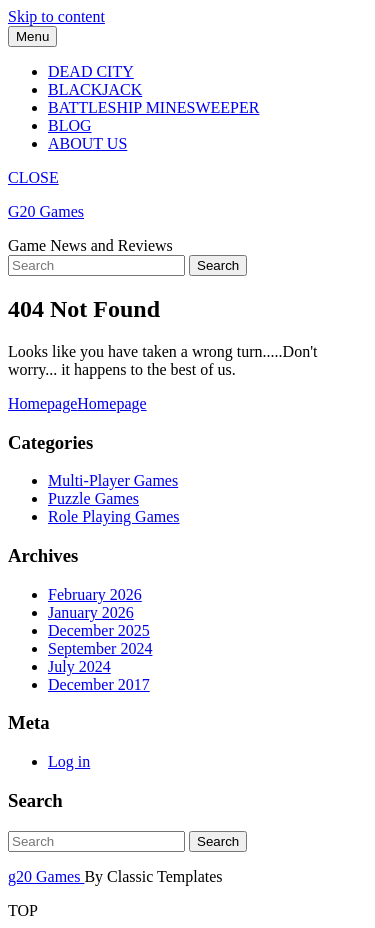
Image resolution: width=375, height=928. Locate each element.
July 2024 (79, 666)
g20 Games (46, 876)
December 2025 (99, 630)
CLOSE (33, 177)
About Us (87, 143)
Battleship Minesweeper (153, 107)
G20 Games (46, 211)
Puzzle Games (93, 498)
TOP (23, 910)
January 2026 (91, 612)
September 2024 (100, 648)
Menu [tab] (32, 36)
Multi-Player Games (113, 480)
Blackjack (95, 89)
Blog (70, 125)
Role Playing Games (114, 516)
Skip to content (56, 16)
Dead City (91, 71)
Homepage (77, 403)
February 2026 (95, 594)
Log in (69, 761)
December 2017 (99, 684)
